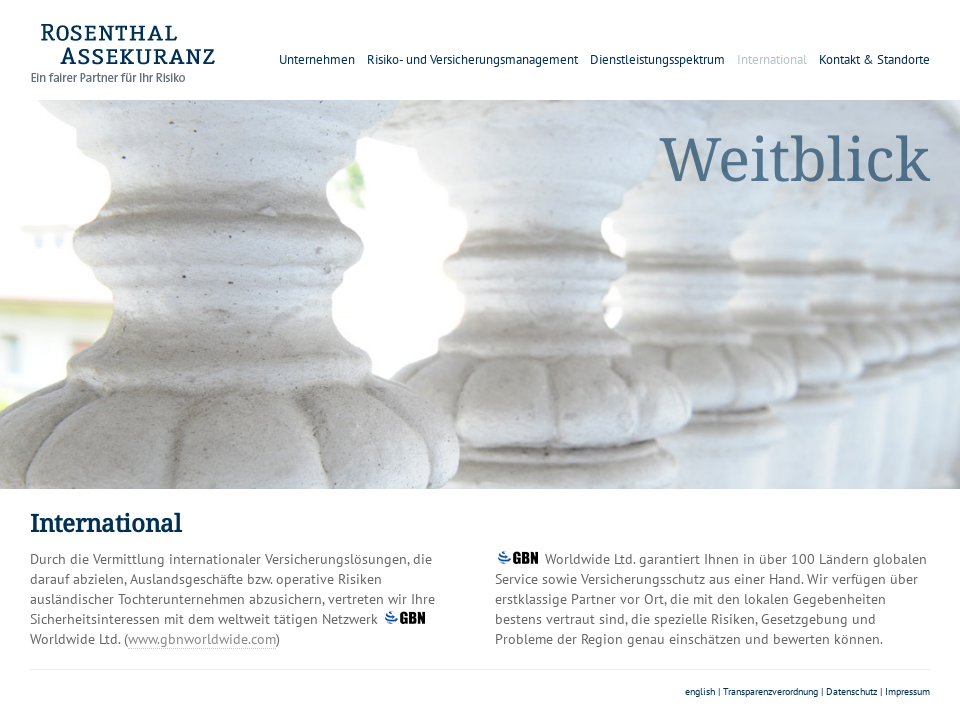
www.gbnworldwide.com (202, 639)
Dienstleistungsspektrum (657, 59)
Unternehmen (317, 59)
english (700, 691)
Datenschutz (851, 691)
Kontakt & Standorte (874, 59)
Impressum (907, 691)
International (772, 59)
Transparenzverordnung (770, 691)
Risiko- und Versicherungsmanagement (472, 59)
